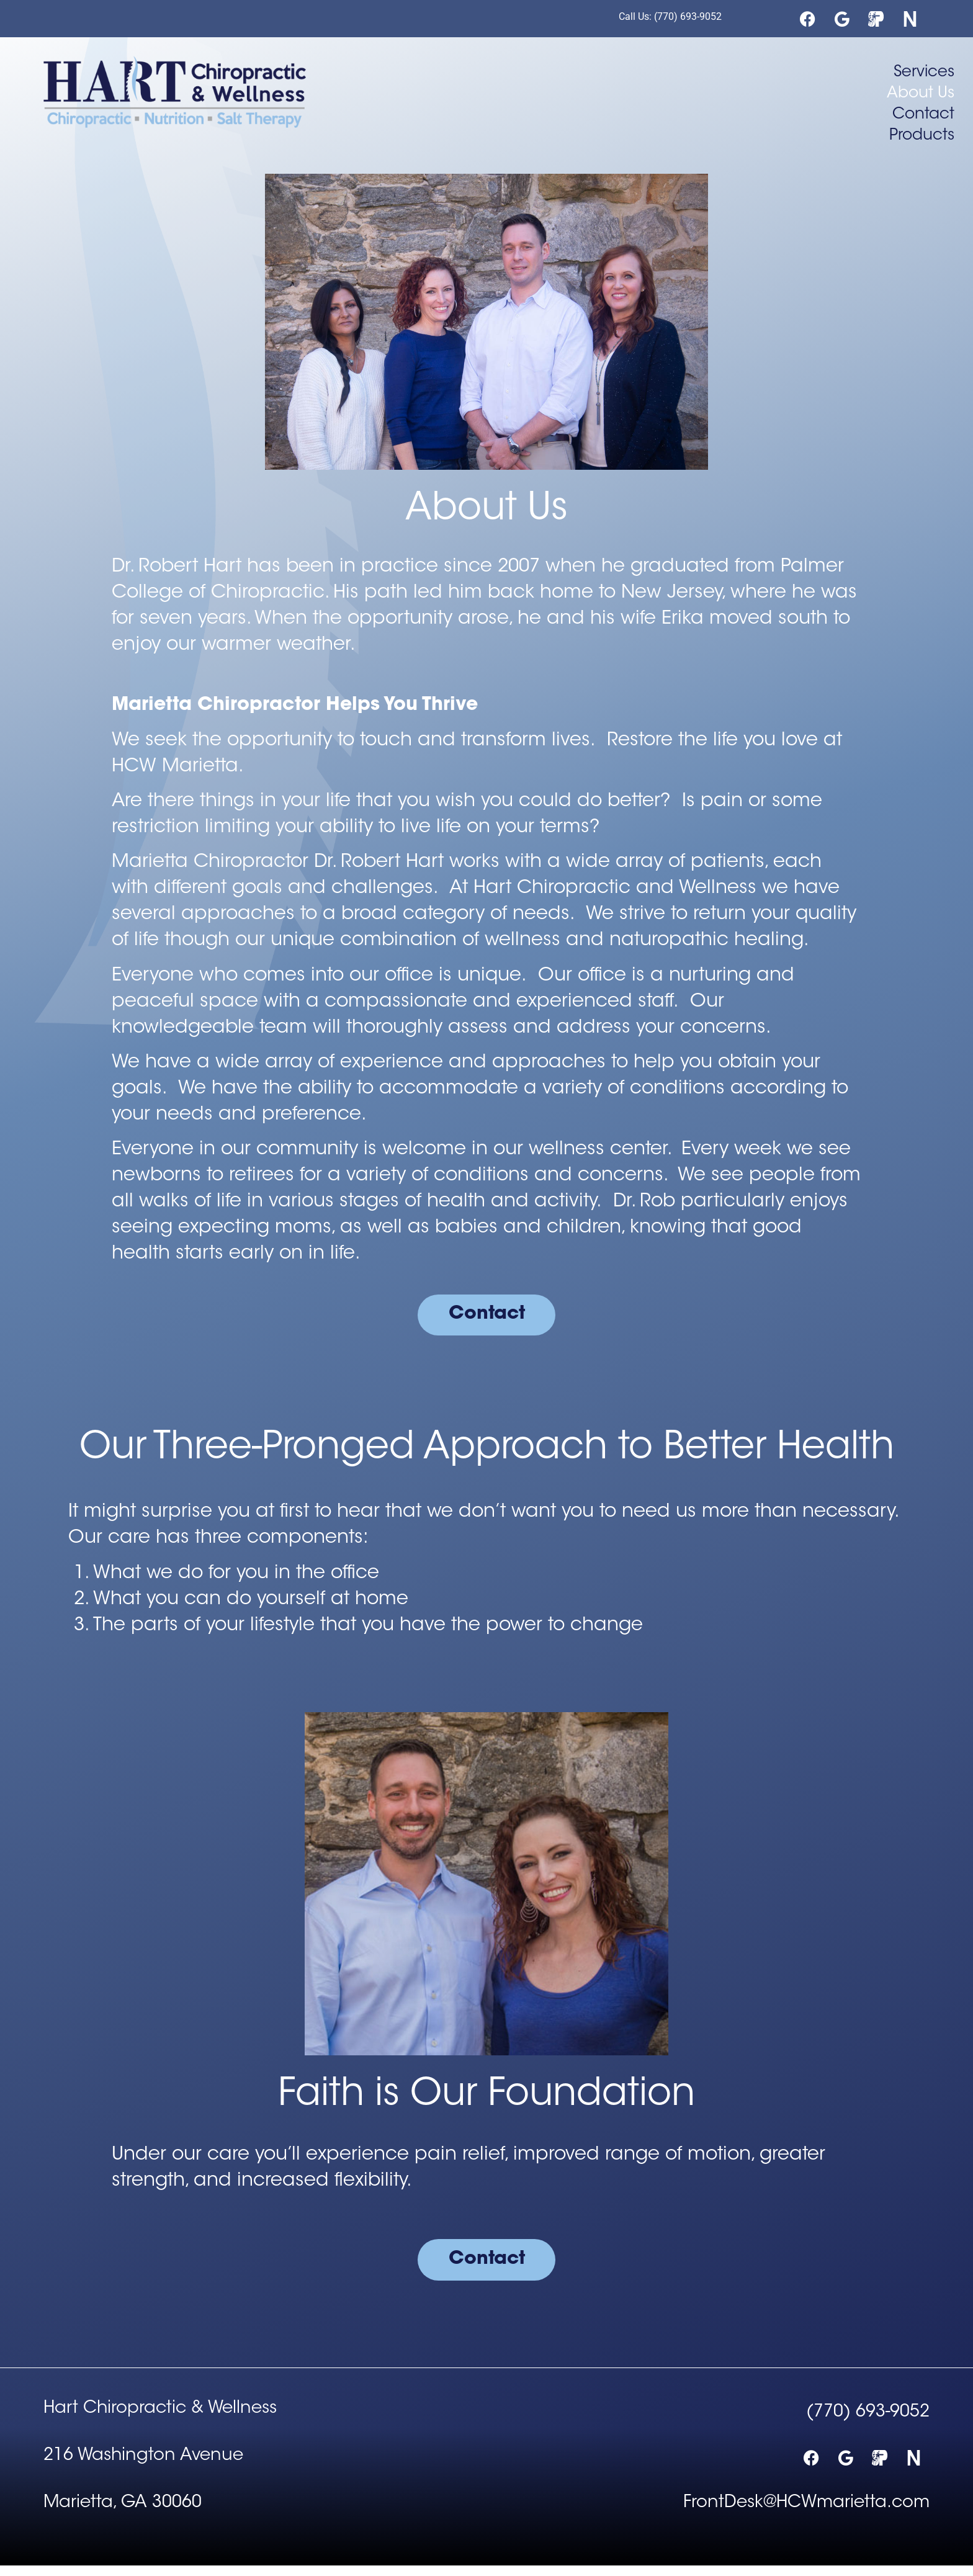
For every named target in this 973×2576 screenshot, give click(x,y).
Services (924, 73)
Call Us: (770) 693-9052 (670, 16)
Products (921, 136)
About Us (920, 94)
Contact (923, 115)
